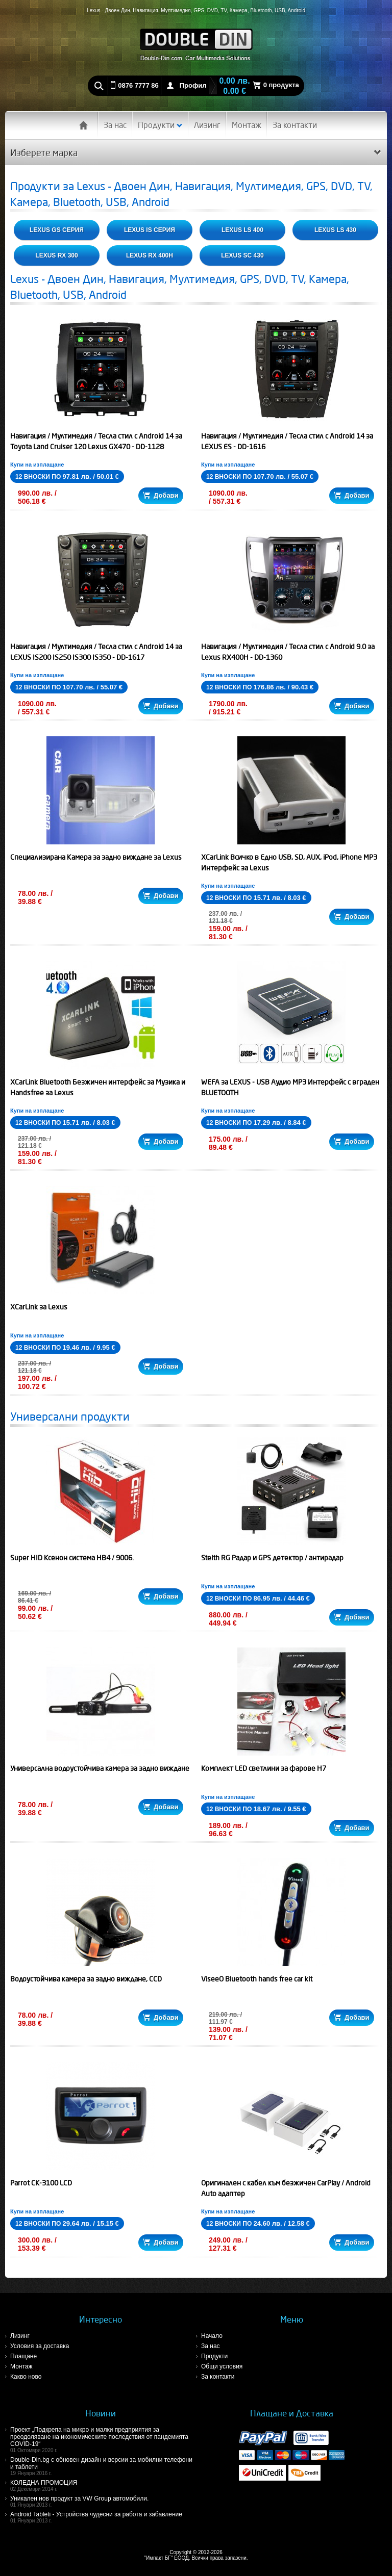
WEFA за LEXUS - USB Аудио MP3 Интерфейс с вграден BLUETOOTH (290, 1087)
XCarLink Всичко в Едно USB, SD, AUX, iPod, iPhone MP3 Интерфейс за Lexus (289, 862)
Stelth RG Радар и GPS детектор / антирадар (272, 1557)
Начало (212, 2335)
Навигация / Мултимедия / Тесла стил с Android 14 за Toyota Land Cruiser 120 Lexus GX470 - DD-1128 (96, 441)
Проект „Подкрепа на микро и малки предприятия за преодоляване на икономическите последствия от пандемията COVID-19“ (103, 2439)
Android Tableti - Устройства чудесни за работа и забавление (103, 2517)
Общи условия (221, 2366)
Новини (100, 2413)
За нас (115, 125)
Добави (160, 495)
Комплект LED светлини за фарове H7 (263, 1768)
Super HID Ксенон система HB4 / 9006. (72, 1557)
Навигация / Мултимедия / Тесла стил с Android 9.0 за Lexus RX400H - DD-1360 (288, 652)
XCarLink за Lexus (38, 1306)
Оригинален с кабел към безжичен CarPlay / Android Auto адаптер (286, 2188)
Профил (193, 85)
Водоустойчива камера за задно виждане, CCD (86, 1978)
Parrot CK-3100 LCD (41, 2182)
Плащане (23, 2356)
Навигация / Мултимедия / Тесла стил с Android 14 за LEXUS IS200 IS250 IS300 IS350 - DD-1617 (96, 652)
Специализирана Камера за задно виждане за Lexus (96, 857)
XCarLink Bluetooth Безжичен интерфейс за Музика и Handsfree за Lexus (97, 1087)
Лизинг (207, 125)
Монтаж (246, 125)
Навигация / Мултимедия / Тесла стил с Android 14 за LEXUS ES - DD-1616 (287, 441)
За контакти (295, 125)
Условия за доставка (39, 2346)
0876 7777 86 (138, 85)
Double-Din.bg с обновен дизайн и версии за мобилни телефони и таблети (103, 2466)
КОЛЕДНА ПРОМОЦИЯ (103, 2485)
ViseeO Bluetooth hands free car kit (256, 1978)
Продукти (160, 125)
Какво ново (25, 2376)
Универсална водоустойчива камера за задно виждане (99, 1768)
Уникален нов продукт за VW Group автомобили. (103, 2501)
